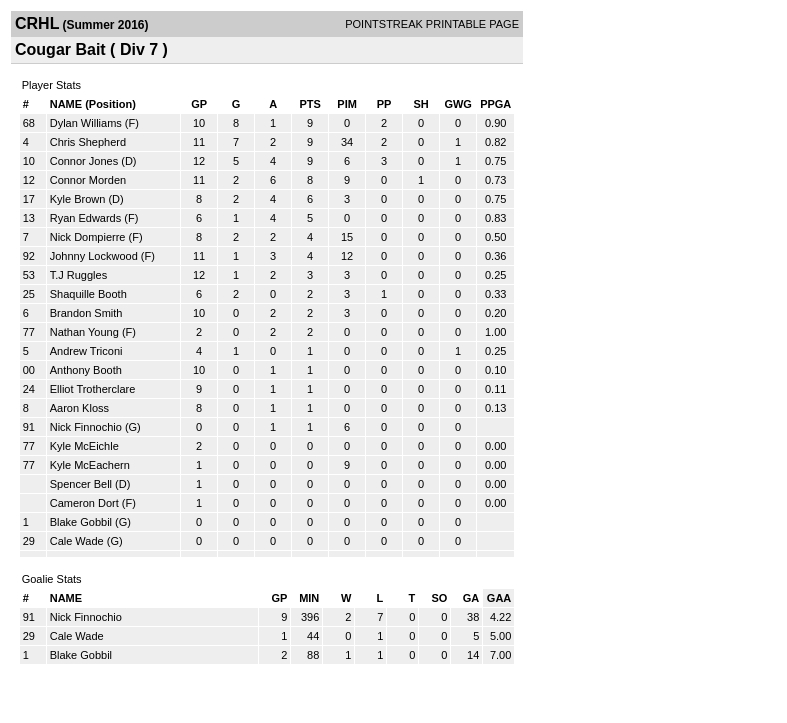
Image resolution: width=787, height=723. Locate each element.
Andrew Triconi (86, 351)
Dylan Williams (86, 123)
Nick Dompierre (88, 237)
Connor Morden (88, 180)
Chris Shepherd (88, 142)
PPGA (495, 104)
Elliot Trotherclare (93, 389)
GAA (499, 598)
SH (420, 104)
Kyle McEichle (84, 446)
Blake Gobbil (81, 522)
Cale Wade (77, 541)
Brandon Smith (86, 313)
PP (384, 104)
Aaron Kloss (79, 408)
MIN (309, 598)
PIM (347, 104)
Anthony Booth (86, 370)
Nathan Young (84, 332)
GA (471, 598)
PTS (309, 104)
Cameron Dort (84, 503)
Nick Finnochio (86, 427)
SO (439, 598)
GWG (458, 104)
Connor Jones (84, 161)
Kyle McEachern (90, 465)
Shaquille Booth (88, 294)
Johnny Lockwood (94, 256)
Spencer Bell (81, 484)
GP (199, 104)
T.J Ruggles (78, 275)
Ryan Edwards (86, 218)
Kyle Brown (78, 199)
